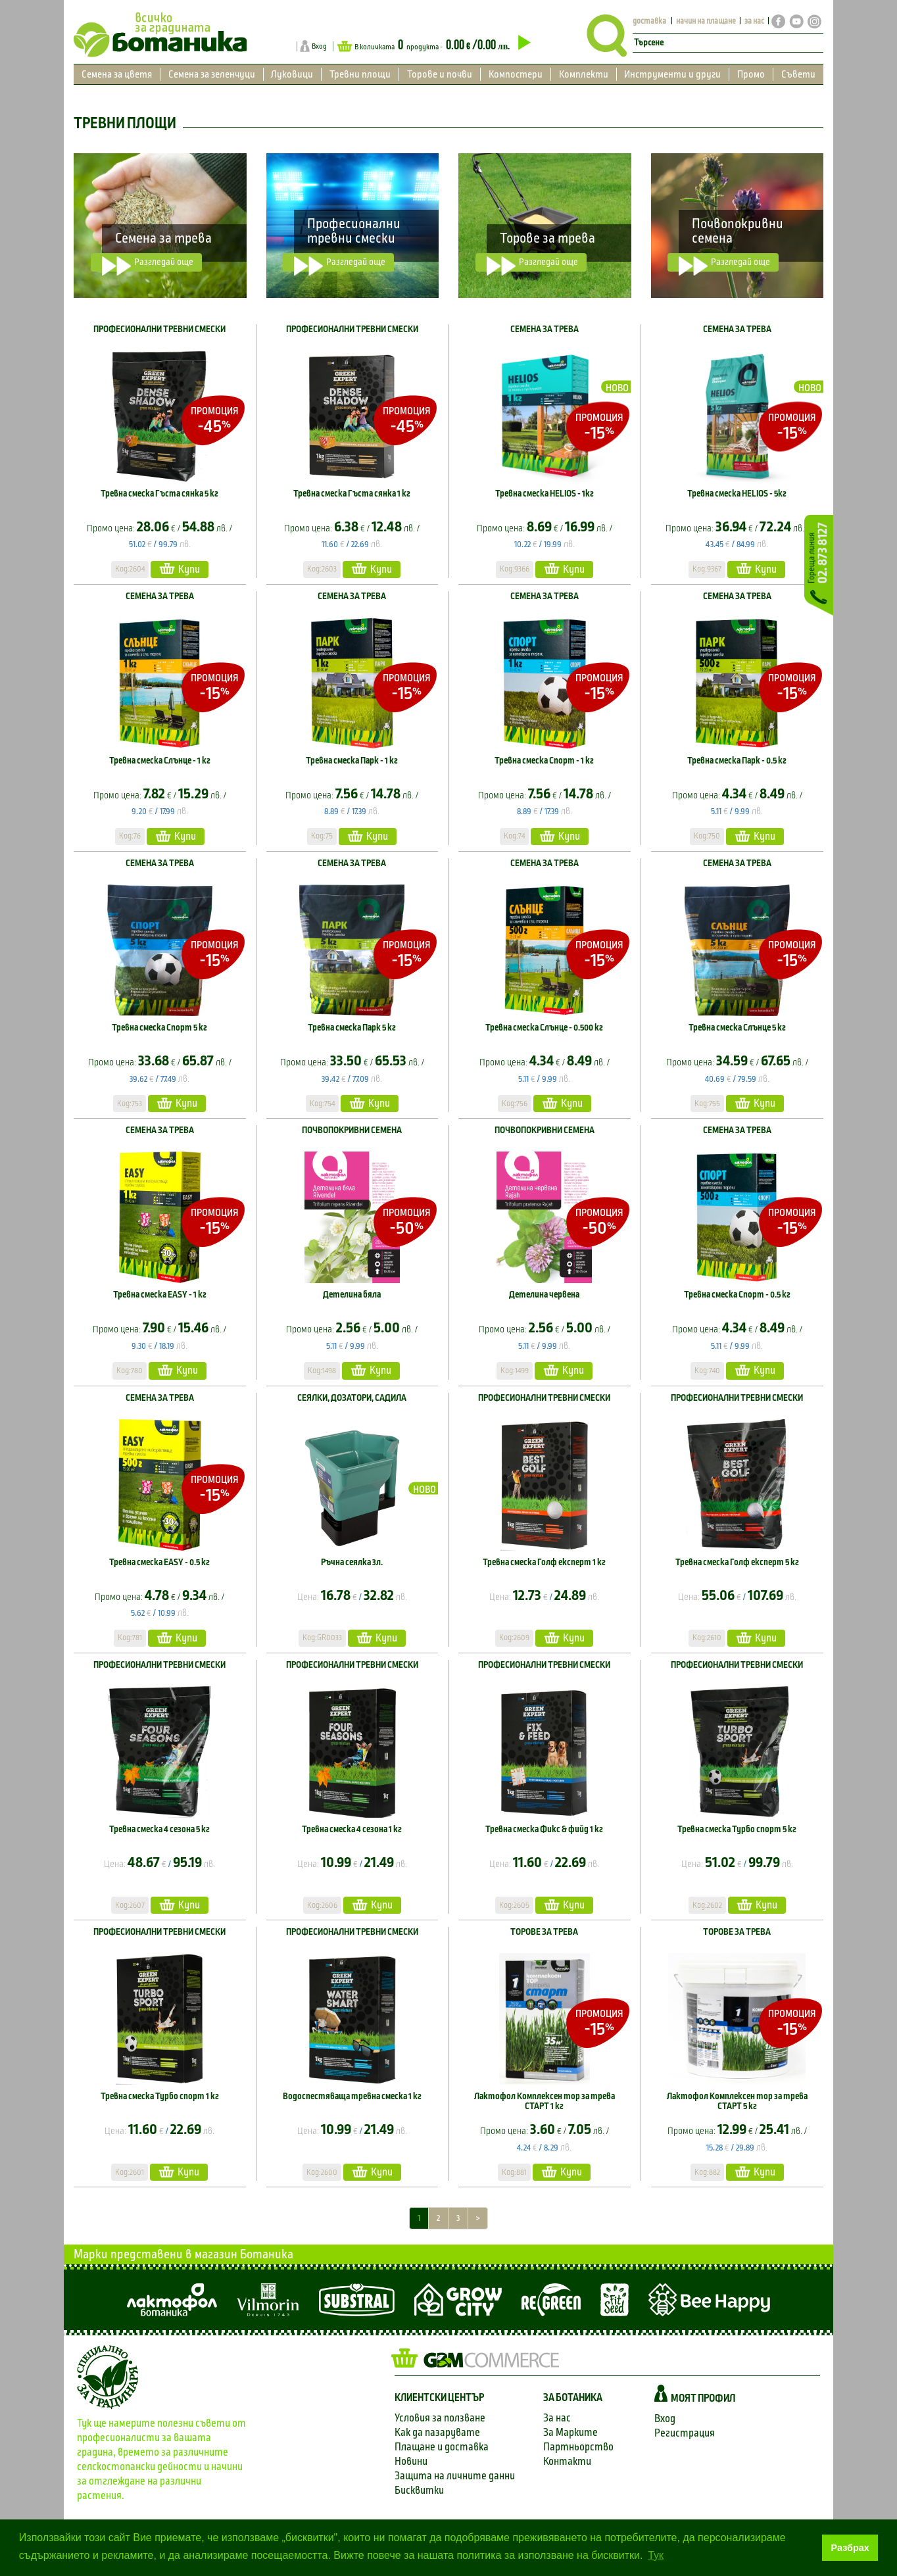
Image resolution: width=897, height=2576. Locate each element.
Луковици (292, 74)
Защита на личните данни (455, 2475)
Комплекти (583, 74)
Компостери (516, 74)
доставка (649, 21)
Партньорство (578, 2446)
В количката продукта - (434, 45)
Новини (411, 2461)
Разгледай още (147, 263)
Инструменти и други (672, 74)
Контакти (567, 2461)
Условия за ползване (440, 2417)
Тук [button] (656, 2555)
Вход (319, 46)
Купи (179, 568)
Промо (751, 74)
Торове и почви (439, 74)
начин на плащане (706, 21)
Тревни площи (360, 74)
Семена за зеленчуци (211, 74)
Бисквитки (419, 2490)
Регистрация (684, 2433)
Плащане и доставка (442, 2446)
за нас (754, 21)
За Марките (570, 2432)
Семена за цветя (117, 74)
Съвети (798, 74)
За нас (557, 2417)
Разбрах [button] (850, 2547)
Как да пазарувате (437, 2432)
